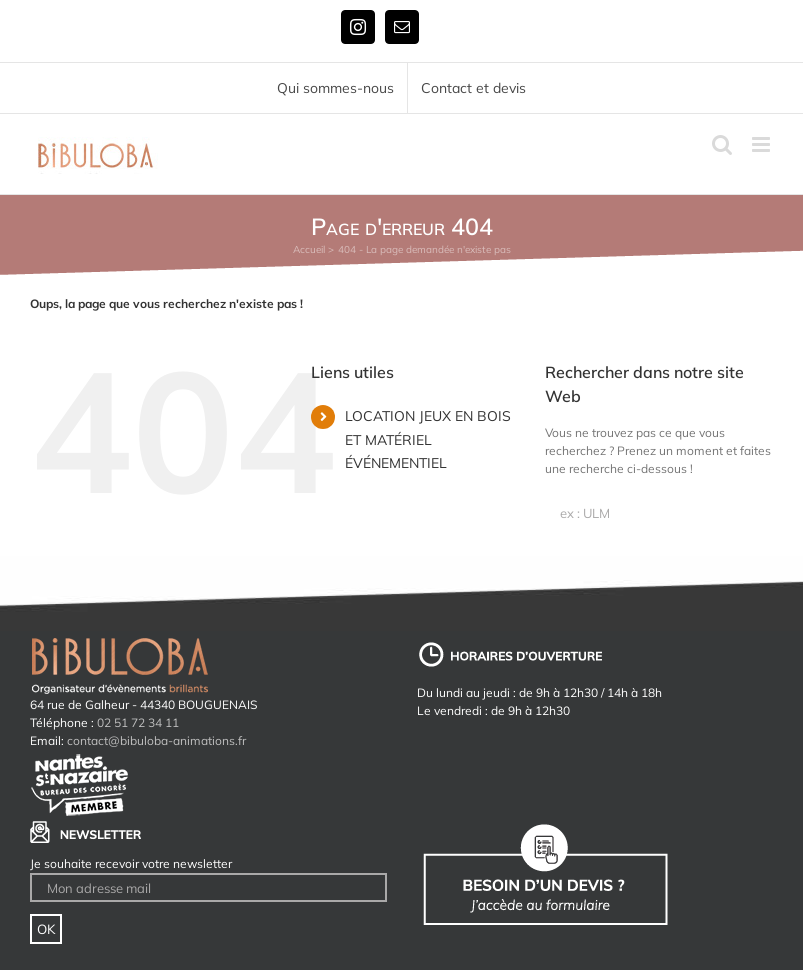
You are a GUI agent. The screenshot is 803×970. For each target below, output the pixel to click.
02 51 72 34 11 (138, 722)
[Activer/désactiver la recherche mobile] (722, 144)
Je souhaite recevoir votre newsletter (131, 863)
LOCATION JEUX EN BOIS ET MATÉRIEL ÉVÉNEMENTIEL (428, 440)
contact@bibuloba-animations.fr (156, 740)
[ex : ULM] (659, 512)
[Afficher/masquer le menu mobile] (762, 144)
